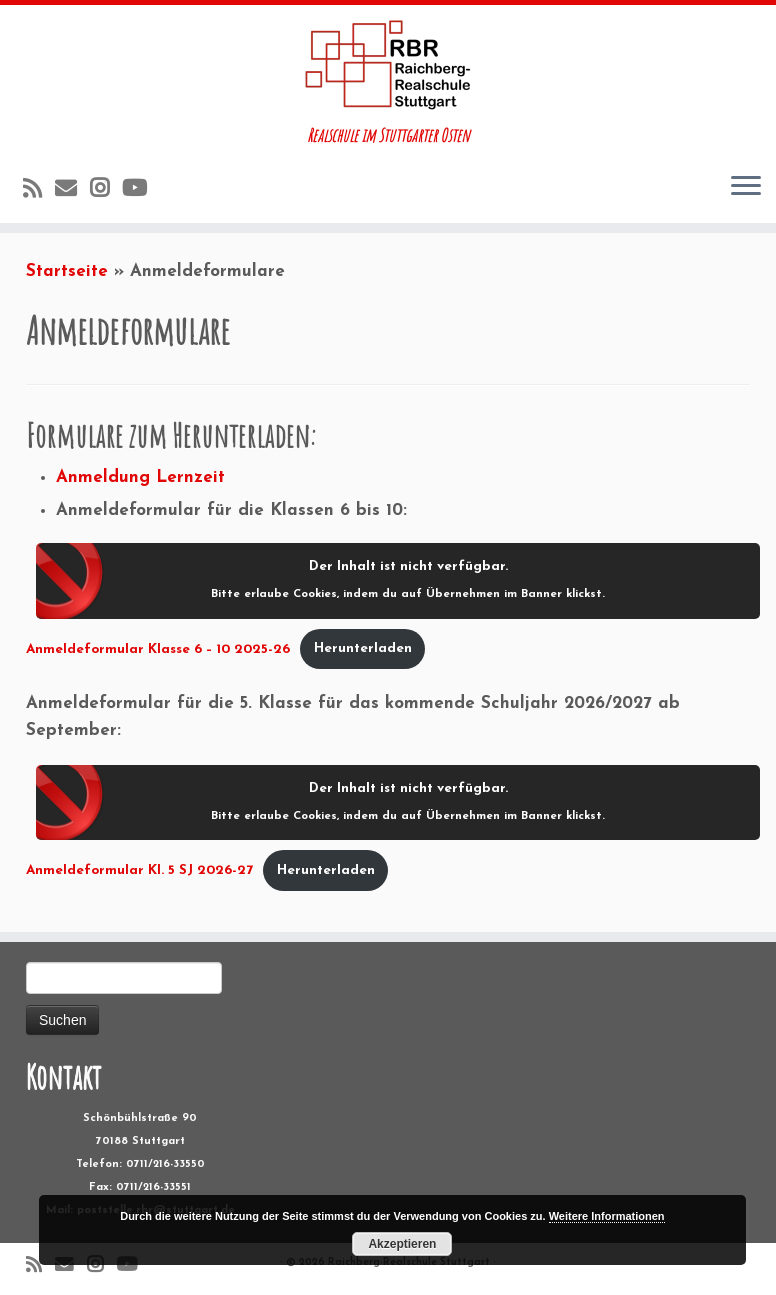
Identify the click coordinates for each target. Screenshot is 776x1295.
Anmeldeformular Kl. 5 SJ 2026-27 (139, 870)
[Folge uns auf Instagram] (106, 190)
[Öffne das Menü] (746, 187)
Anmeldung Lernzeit (140, 477)
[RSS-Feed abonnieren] (39, 190)
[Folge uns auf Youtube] (141, 190)
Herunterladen (363, 648)
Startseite (67, 271)
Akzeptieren (402, 1244)
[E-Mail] (72, 190)
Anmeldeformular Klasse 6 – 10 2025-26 (158, 648)
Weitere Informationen (607, 1216)
